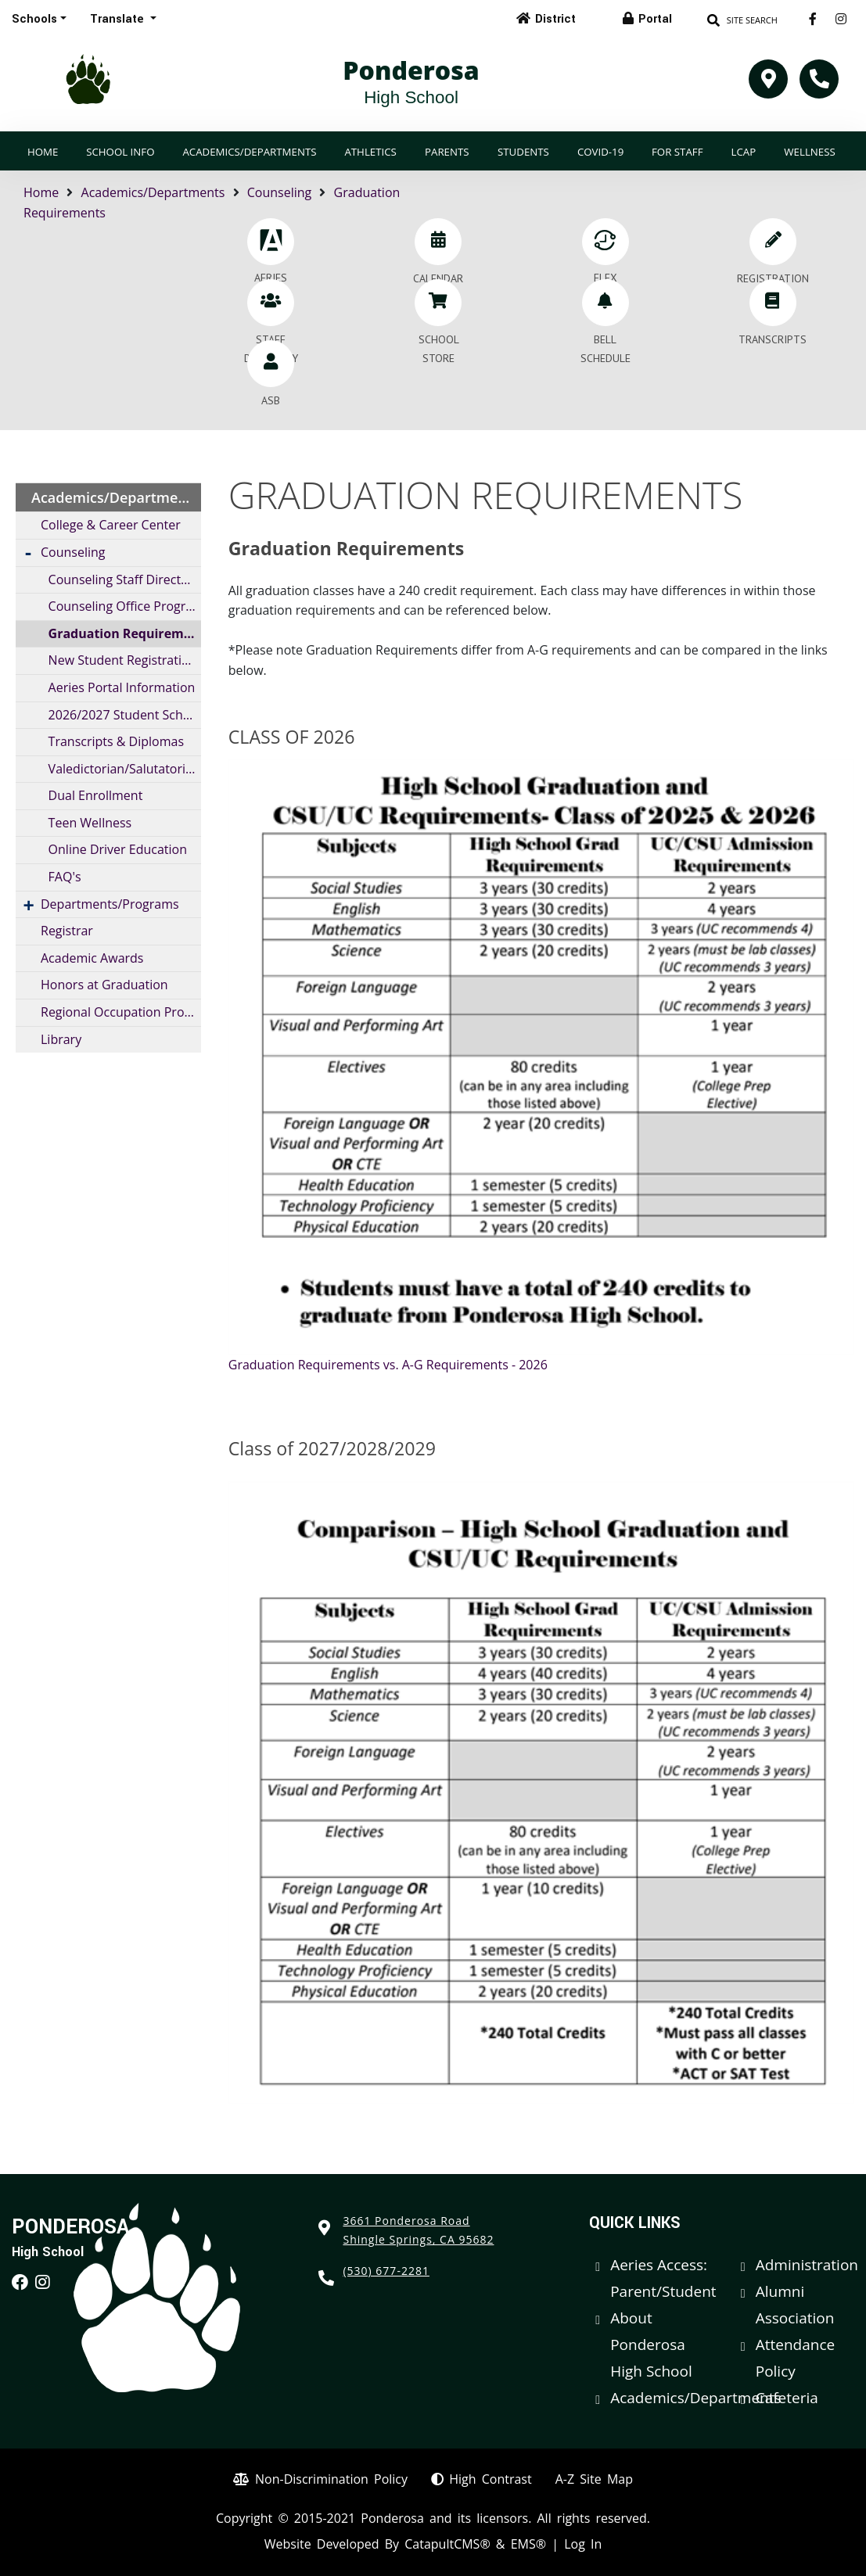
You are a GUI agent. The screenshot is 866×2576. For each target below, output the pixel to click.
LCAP (743, 152)
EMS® (528, 2544)
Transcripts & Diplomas (116, 741)
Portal (655, 19)
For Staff (677, 152)
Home (42, 152)
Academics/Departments (249, 152)
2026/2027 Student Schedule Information (125, 714)
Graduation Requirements (125, 633)
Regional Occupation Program (121, 1012)
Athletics (370, 152)
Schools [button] (34, 19)
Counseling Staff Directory (124, 579)
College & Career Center (111, 524)
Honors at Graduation (104, 984)
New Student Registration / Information (125, 660)
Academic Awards (92, 958)
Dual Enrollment (96, 795)
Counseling (279, 192)
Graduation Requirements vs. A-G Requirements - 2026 (388, 1364)
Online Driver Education (118, 849)
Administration (807, 2265)
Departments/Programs (110, 904)
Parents (447, 152)
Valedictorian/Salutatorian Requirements (125, 768)
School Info (120, 152)
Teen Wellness (90, 822)
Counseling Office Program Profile (125, 606)
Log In (583, 2544)
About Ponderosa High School (651, 2344)
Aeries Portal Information (122, 687)
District (555, 19)
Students (523, 152)
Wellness (809, 152)
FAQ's (65, 876)
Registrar (67, 930)
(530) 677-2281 (386, 2270)
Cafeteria (787, 2398)
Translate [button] (118, 19)
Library (61, 1039)
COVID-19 (600, 152)
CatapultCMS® (447, 2544)
